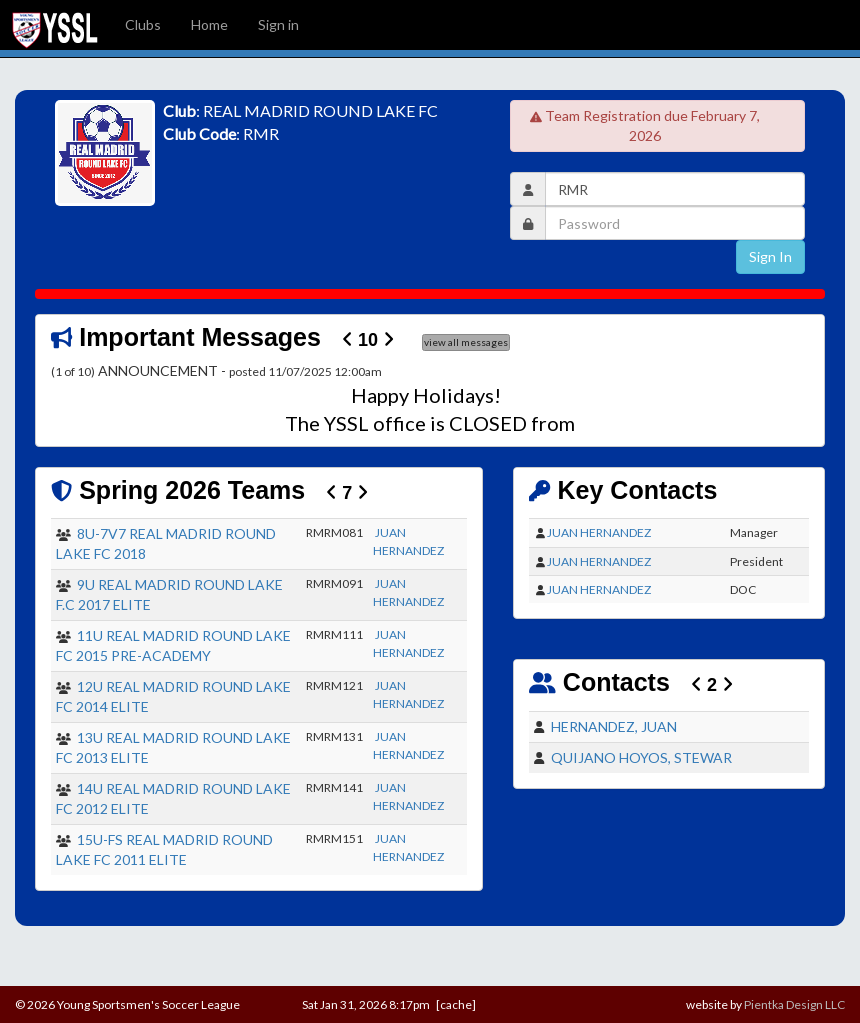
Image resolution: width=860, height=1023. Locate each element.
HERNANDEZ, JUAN (614, 726)
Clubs (143, 24)
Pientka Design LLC (794, 1004)
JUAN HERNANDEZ (599, 532)
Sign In (770, 256)
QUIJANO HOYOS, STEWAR (641, 757)
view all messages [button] (466, 342)
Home (209, 24)
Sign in (278, 24)
